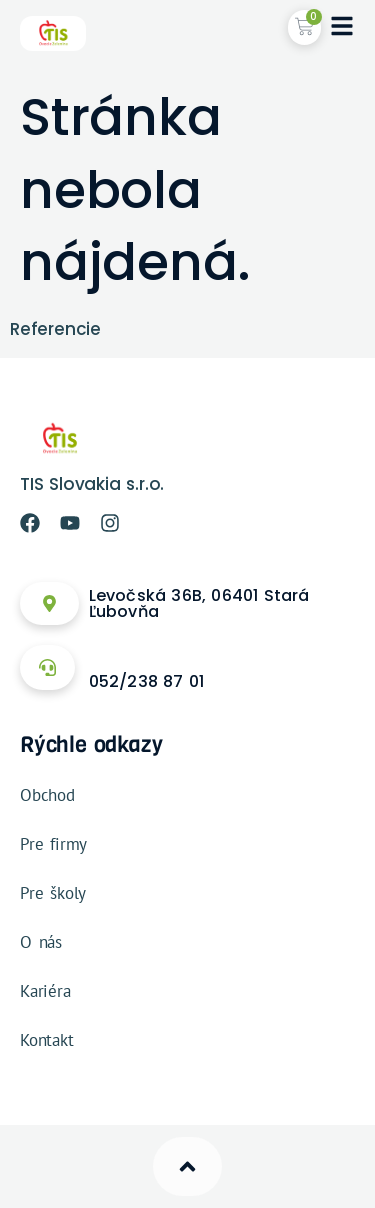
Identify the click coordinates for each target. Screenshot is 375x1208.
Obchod (47, 795)
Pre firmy (53, 844)
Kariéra (45, 991)
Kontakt (47, 1040)
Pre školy (53, 893)
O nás (41, 942)
